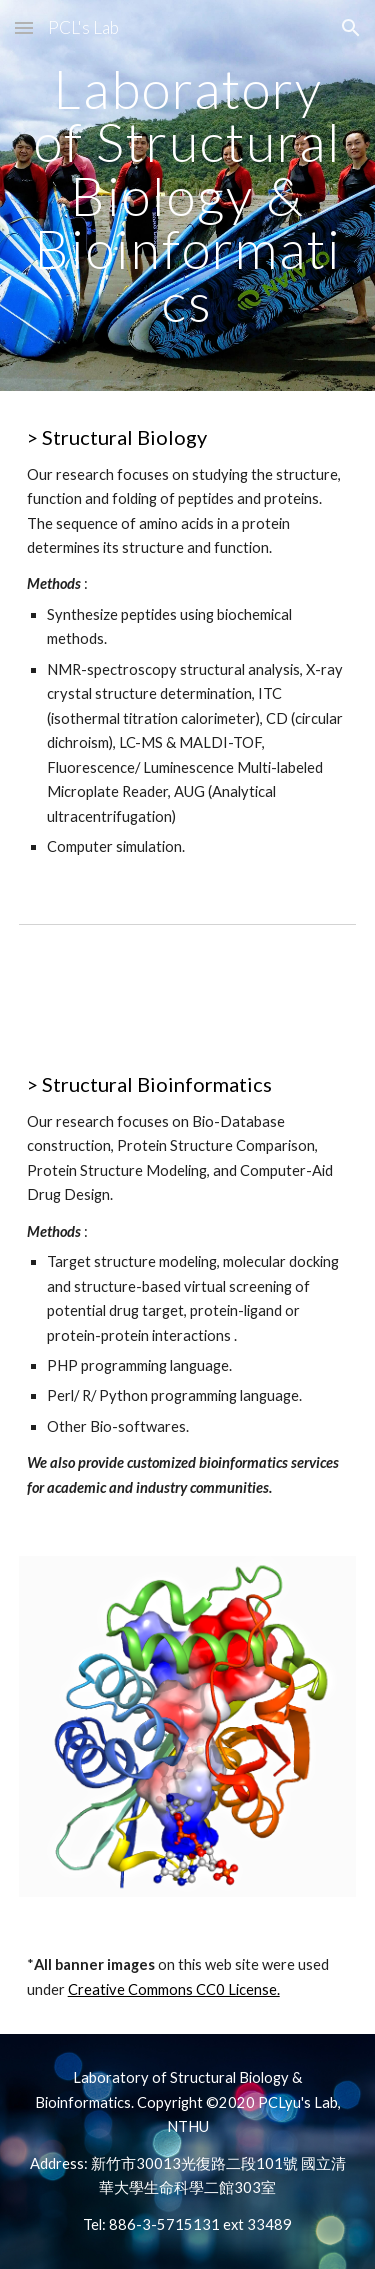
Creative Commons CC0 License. (174, 1989)
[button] (24, 27)
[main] (188, 195)
